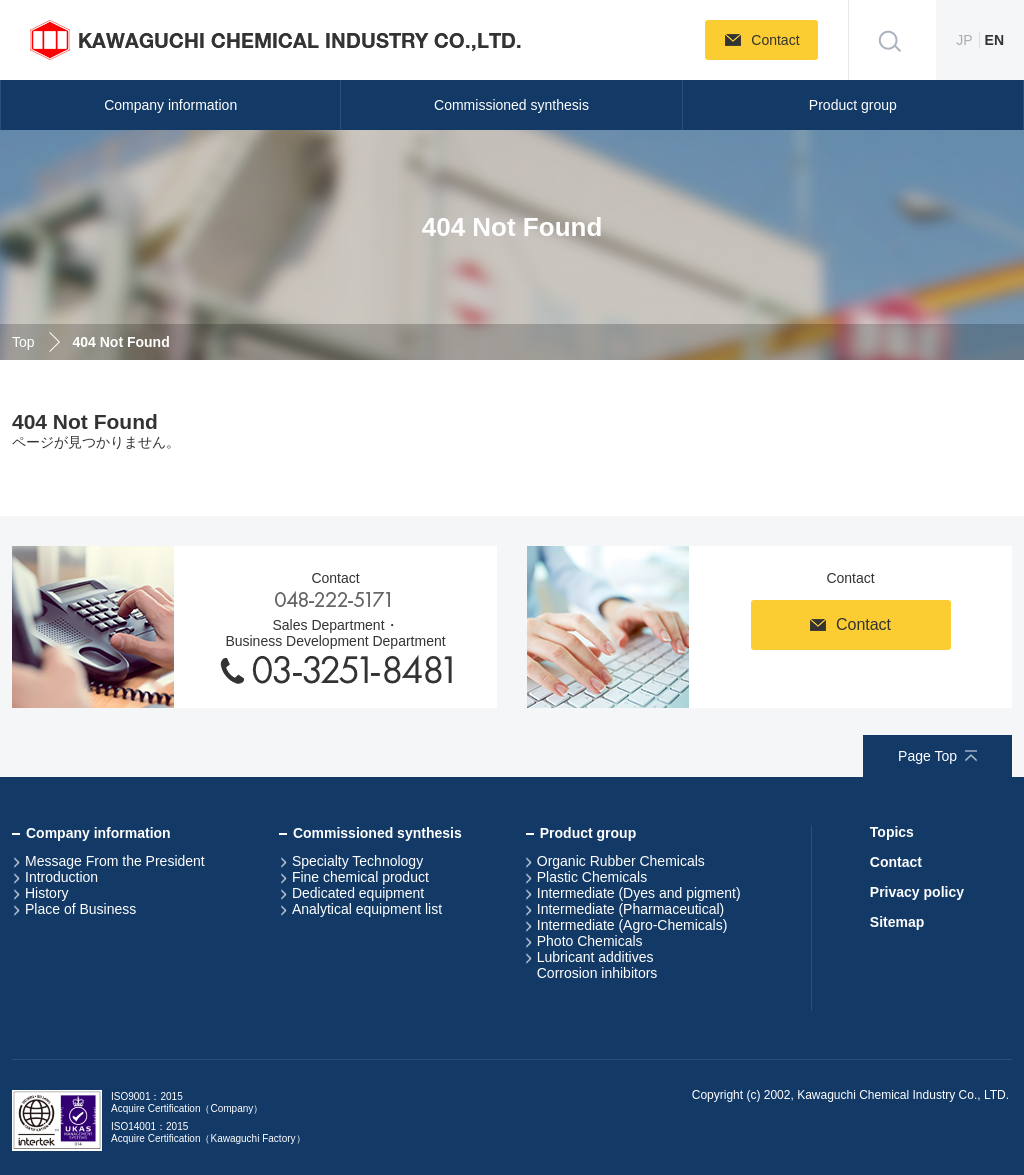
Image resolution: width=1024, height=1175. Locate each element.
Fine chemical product (360, 877)
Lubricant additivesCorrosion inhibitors (597, 965)
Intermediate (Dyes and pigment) (639, 893)
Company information (170, 105)
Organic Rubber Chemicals (621, 861)
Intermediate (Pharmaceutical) (631, 909)
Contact (896, 862)
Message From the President (115, 861)
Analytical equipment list (367, 909)
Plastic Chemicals (592, 877)
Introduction (61, 877)
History (47, 893)
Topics (892, 832)
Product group (853, 105)
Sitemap (897, 922)
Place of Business (80, 909)
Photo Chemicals (590, 941)
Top (23, 342)
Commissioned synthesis (511, 105)
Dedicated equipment (358, 893)
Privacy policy (917, 892)
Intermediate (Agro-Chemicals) (632, 925)
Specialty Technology (357, 861)
